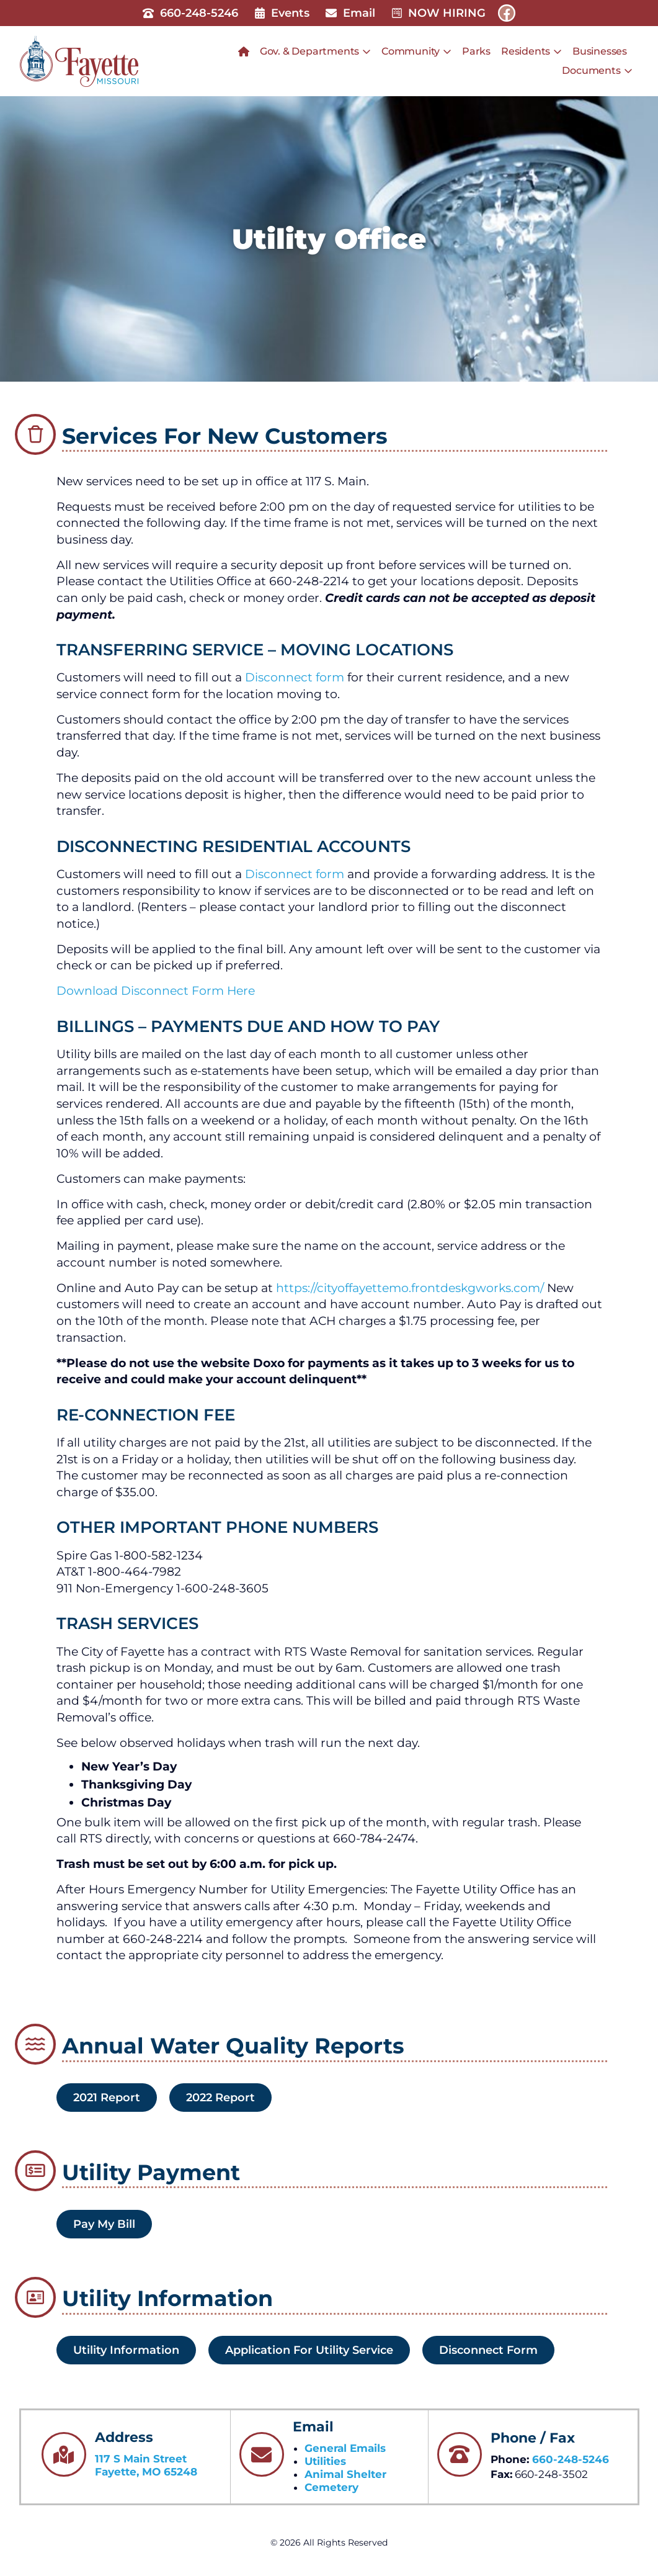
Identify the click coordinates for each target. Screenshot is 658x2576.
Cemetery (331, 2487)
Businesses (599, 51)
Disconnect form (294, 677)
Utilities (325, 2461)
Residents (531, 51)
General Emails (345, 2448)
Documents (597, 70)
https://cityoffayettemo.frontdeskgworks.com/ (410, 1288)
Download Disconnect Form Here (155, 991)
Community (416, 51)
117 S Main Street (141, 2459)
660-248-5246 (570, 2459)
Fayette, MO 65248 (146, 2472)
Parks (476, 51)
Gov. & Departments (315, 51)
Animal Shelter (345, 2474)
